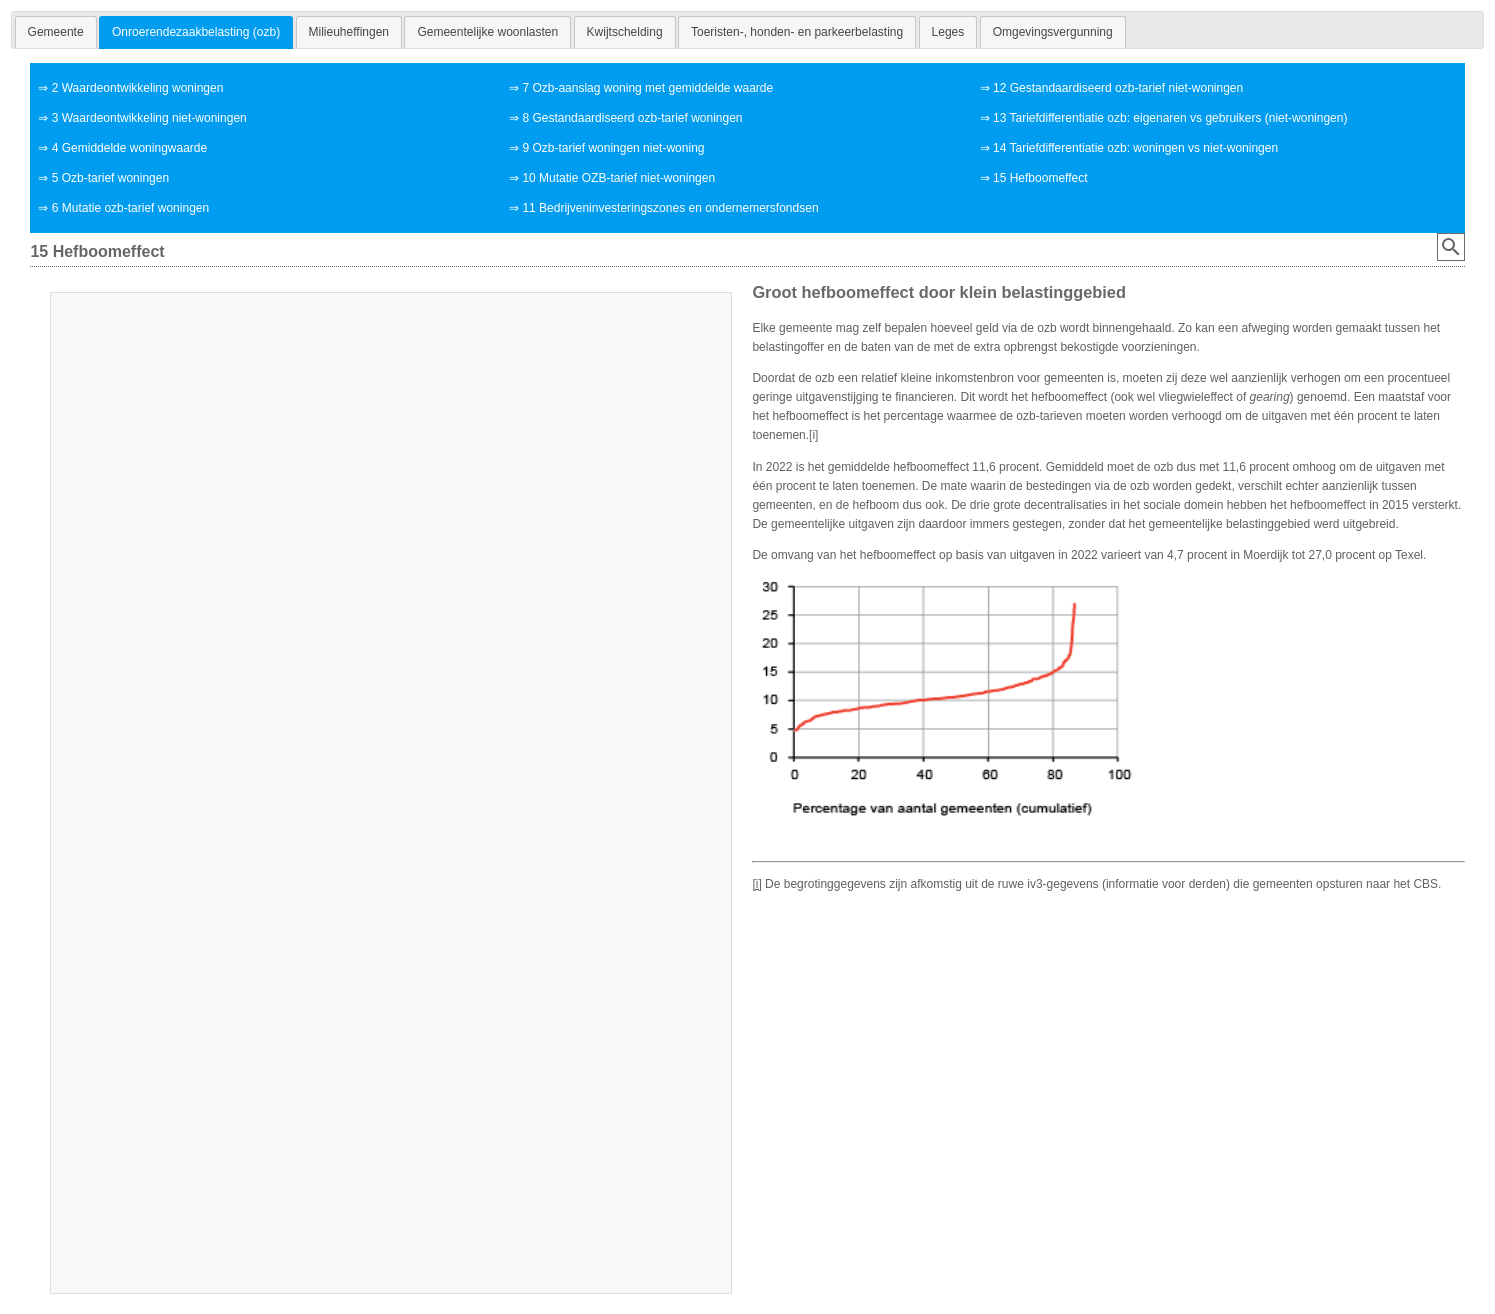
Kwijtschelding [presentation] (625, 32)
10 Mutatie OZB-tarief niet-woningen (618, 178)
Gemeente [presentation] (56, 32)
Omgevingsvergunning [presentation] (1053, 32)
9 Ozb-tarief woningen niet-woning (613, 148)
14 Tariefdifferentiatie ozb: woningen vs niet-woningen (1135, 148)
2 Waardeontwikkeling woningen (138, 88)
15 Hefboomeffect (1040, 178)
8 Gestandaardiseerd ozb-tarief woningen (632, 118)
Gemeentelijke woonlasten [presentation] (487, 32)
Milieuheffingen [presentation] (349, 32)
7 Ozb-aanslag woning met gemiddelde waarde (647, 88)
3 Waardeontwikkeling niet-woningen (149, 118)
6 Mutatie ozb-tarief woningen (130, 208)
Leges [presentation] (948, 32)
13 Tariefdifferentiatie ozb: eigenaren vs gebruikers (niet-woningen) (1170, 118)
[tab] (56, 32)
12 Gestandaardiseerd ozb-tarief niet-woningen (1118, 88)
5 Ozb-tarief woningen (110, 178)
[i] (813, 435)
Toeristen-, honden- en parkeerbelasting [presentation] (797, 32)
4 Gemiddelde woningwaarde (129, 148)
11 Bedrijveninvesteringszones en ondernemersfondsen (670, 208)
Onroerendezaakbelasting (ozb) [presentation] (196, 32)
